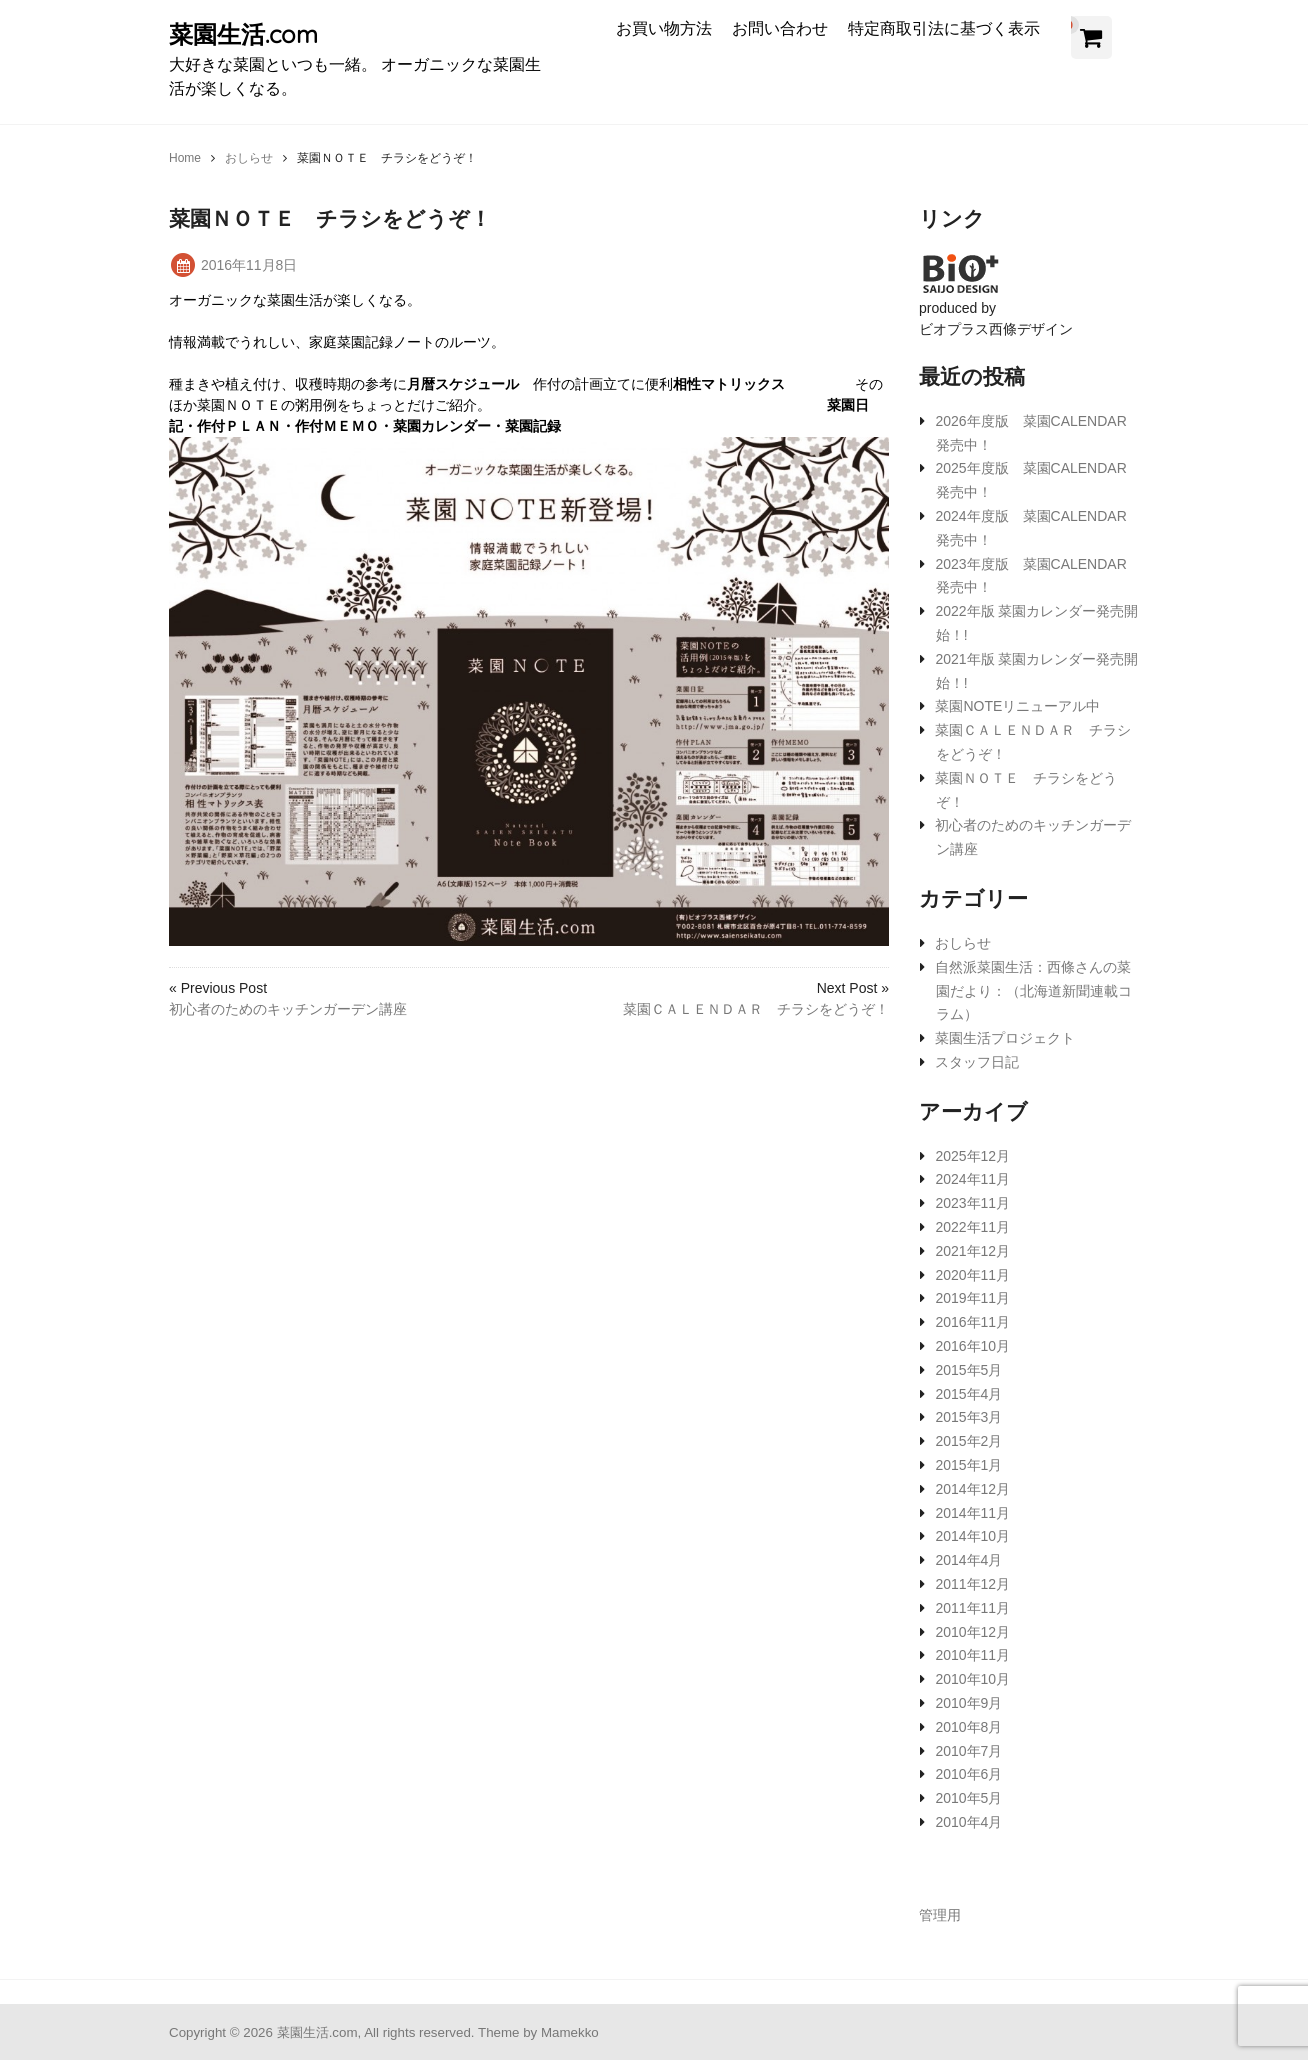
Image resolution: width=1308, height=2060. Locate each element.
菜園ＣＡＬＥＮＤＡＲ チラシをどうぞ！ (756, 1009)
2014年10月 (972, 1536)
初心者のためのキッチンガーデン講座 (288, 1009)
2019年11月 (972, 1298)
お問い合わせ (780, 28)
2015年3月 (968, 1417)
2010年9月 (968, 1703)
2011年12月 (972, 1584)
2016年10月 (972, 1346)
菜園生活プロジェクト (1005, 1038)
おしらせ (963, 943)
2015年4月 (968, 1394)
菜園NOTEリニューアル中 (1017, 706)
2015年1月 (968, 1465)
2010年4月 (968, 1822)
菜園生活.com (243, 34)
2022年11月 (972, 1227)
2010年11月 (972, 1655)
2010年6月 (968, 1774)
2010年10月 (972, 1679)
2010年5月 (968, 1798)
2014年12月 (972, 1489)
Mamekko (570, 2032)
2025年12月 (972, 1156)
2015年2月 (968, 1441)
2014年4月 (968, 1560)
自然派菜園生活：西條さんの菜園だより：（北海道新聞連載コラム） (1033, 991)
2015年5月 (968, 1370)
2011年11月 (972, 1608)
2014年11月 (972, 1513)
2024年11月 (972, 1179)
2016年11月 (972, 1322)
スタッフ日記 (977, 1062)
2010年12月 (972, 1632)
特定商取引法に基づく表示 (944, 28)
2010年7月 (968, 1751)
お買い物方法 (664, 28)
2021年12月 (972, 1251)
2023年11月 (972, 1203)
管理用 (940, 1915)
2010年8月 (968, 1727)
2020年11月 (972, 1275)
